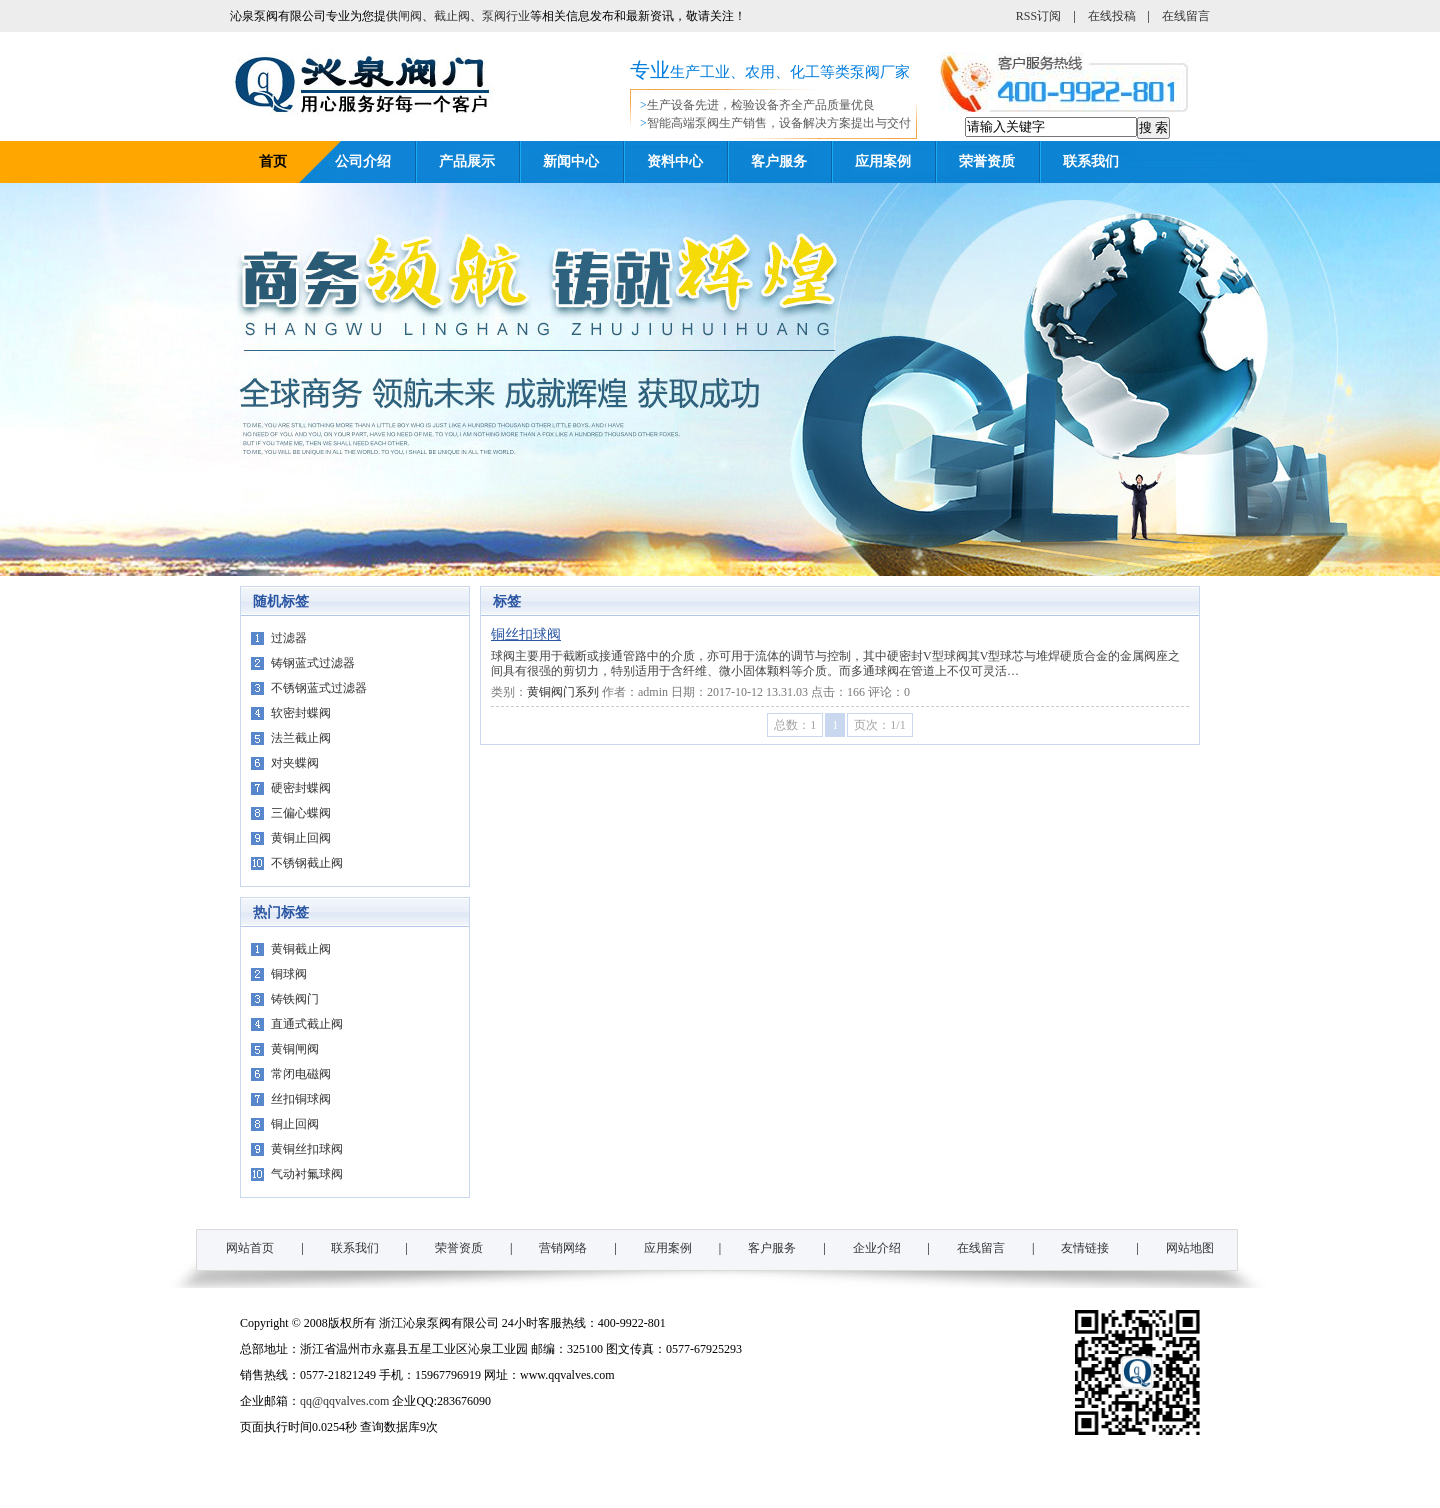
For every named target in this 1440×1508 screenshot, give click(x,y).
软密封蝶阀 (301, 713)
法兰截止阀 (301, 738)
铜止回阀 (295, 1124)
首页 (273, 161)
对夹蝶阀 (295, 763)
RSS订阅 (1038, 16)
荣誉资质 (987, 161)
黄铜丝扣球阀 (307, 1149)
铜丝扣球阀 (526, 634)
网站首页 (250, 1248)
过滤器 (289, 638)
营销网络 (563, 1248)
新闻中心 (571, 161)
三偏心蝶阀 (301, 813)
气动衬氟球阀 (307, 1174)
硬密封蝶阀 (301, 788)
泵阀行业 (506, 16)
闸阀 (410, 16)
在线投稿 (1112, 16)
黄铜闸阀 (295, 1049)
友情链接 (1085, 1248)
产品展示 (467, 161)
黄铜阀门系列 (563, 692)
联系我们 (1091, 161)
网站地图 (1190, 1248)
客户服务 (779, 161)
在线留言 (1186, 16)
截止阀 (452, 16)
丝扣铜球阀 (301, 1099)
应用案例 (883, 161)
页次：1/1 (879, 725)
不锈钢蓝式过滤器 (319, 688)
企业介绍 (877, 1248)
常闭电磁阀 (301, 1074)
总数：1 (795, 725)
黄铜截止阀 (301, 949)
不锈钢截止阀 (307, 863)
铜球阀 (289, 974)
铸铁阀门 (295, 999)
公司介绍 (363, 161)
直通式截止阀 (307, 1024)
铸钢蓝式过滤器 (313, 663)
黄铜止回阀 (301, 838)
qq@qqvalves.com (344, 1401)
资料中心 (675, 161)
